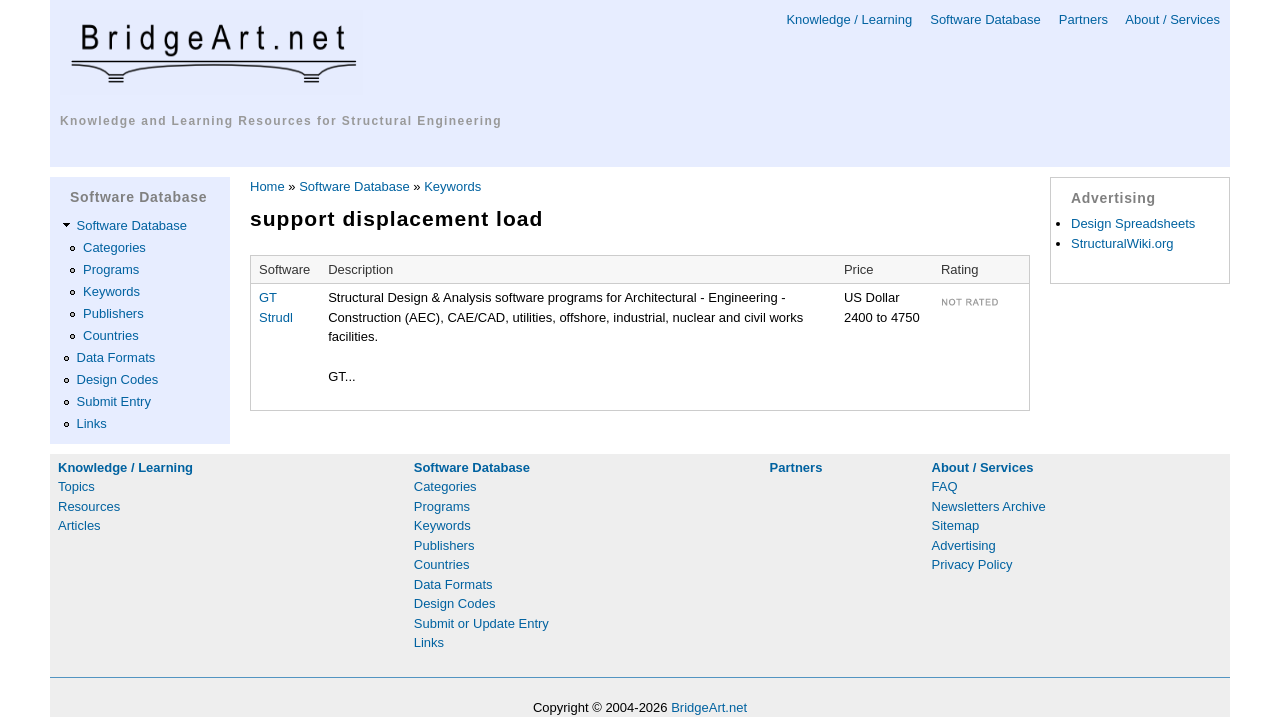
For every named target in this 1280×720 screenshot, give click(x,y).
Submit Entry (114, 401)
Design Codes (118, 379)
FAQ (945, 486)
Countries (111, 335)
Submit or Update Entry (481, 623)
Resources (89, 506)
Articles (79, 525)
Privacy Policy (972, 564)
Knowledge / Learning (849, 19)
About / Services (1172, 19)
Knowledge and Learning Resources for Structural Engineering (281, 121)
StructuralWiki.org (1122, 243)
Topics (76, 486)
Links (92, 423)
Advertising (964, 545)
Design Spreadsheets (1133, 223)
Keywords (111, 291)
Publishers (113, 313)
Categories (114, 247)
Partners (1083, 19)
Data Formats (116, 357)
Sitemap (956, 525)
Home (267, 186)
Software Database (985, 19)
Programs (111, 269)
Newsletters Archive (989, 506)
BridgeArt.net (709, 707)
